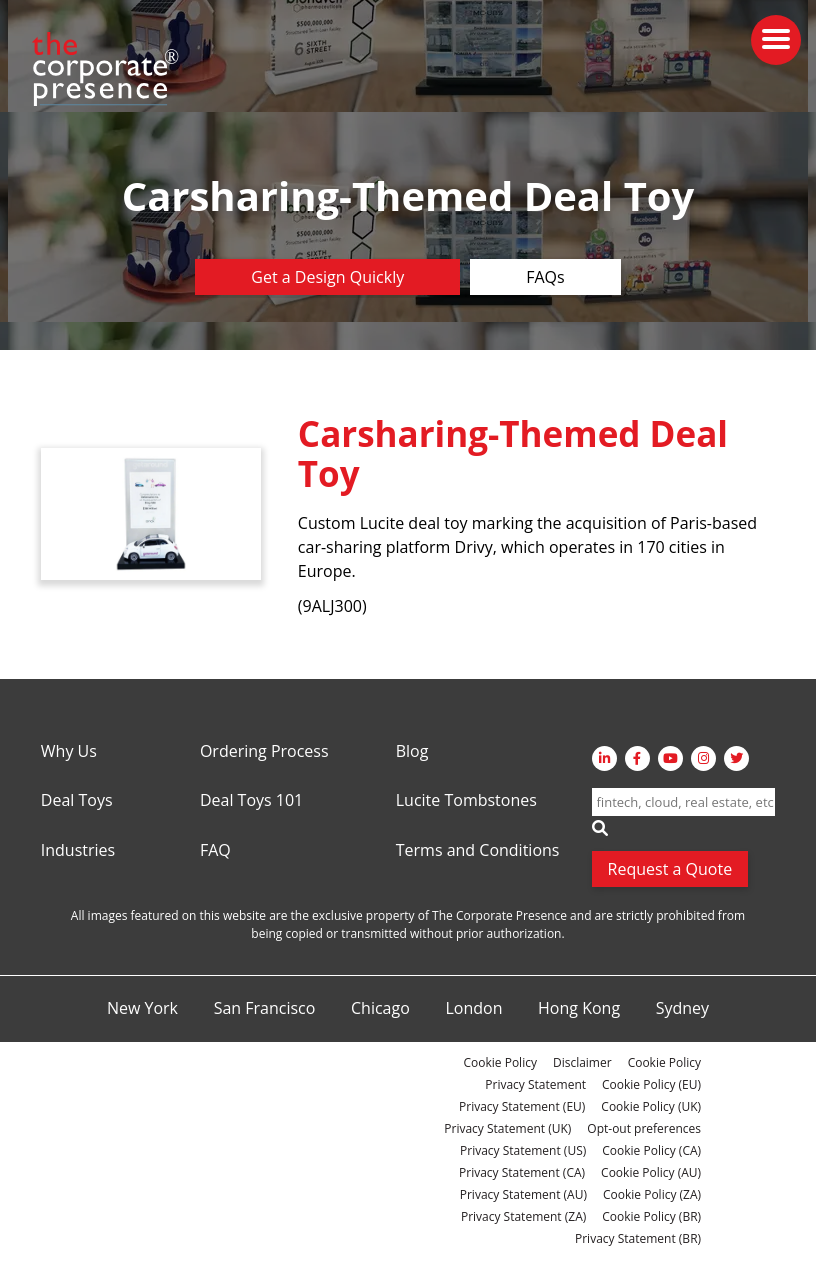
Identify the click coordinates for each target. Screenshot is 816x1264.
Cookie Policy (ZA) (652, 1194)
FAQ (215, 851)
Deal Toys (77, 801)
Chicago (380, 1009)
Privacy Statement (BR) (638, 1238)
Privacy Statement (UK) (507, 1128)
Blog (412, 752)
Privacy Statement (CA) (522, 1172)
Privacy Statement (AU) (523, 1194)
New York (142, 1009)
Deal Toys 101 (251, 801)
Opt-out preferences (644, 1128)
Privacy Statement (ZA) (523, 1216)
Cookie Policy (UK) (651, 1106)
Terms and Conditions (478, 851)
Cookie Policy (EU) (651, 1084)
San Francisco (265, 1009)
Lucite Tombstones (466, 801)
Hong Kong (579, 1009)
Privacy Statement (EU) (522, 1106)
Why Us (69, 752)
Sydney (682, 1009)
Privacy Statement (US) (523, 1150)
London (473, 1009)
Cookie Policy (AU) (651, 1172)
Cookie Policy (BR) (651, 1216)
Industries (78, 851)
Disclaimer (582, 1062)
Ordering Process (264, 752)
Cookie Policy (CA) (651, 1150)
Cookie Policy (499, 1062)
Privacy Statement (535, 1084)
